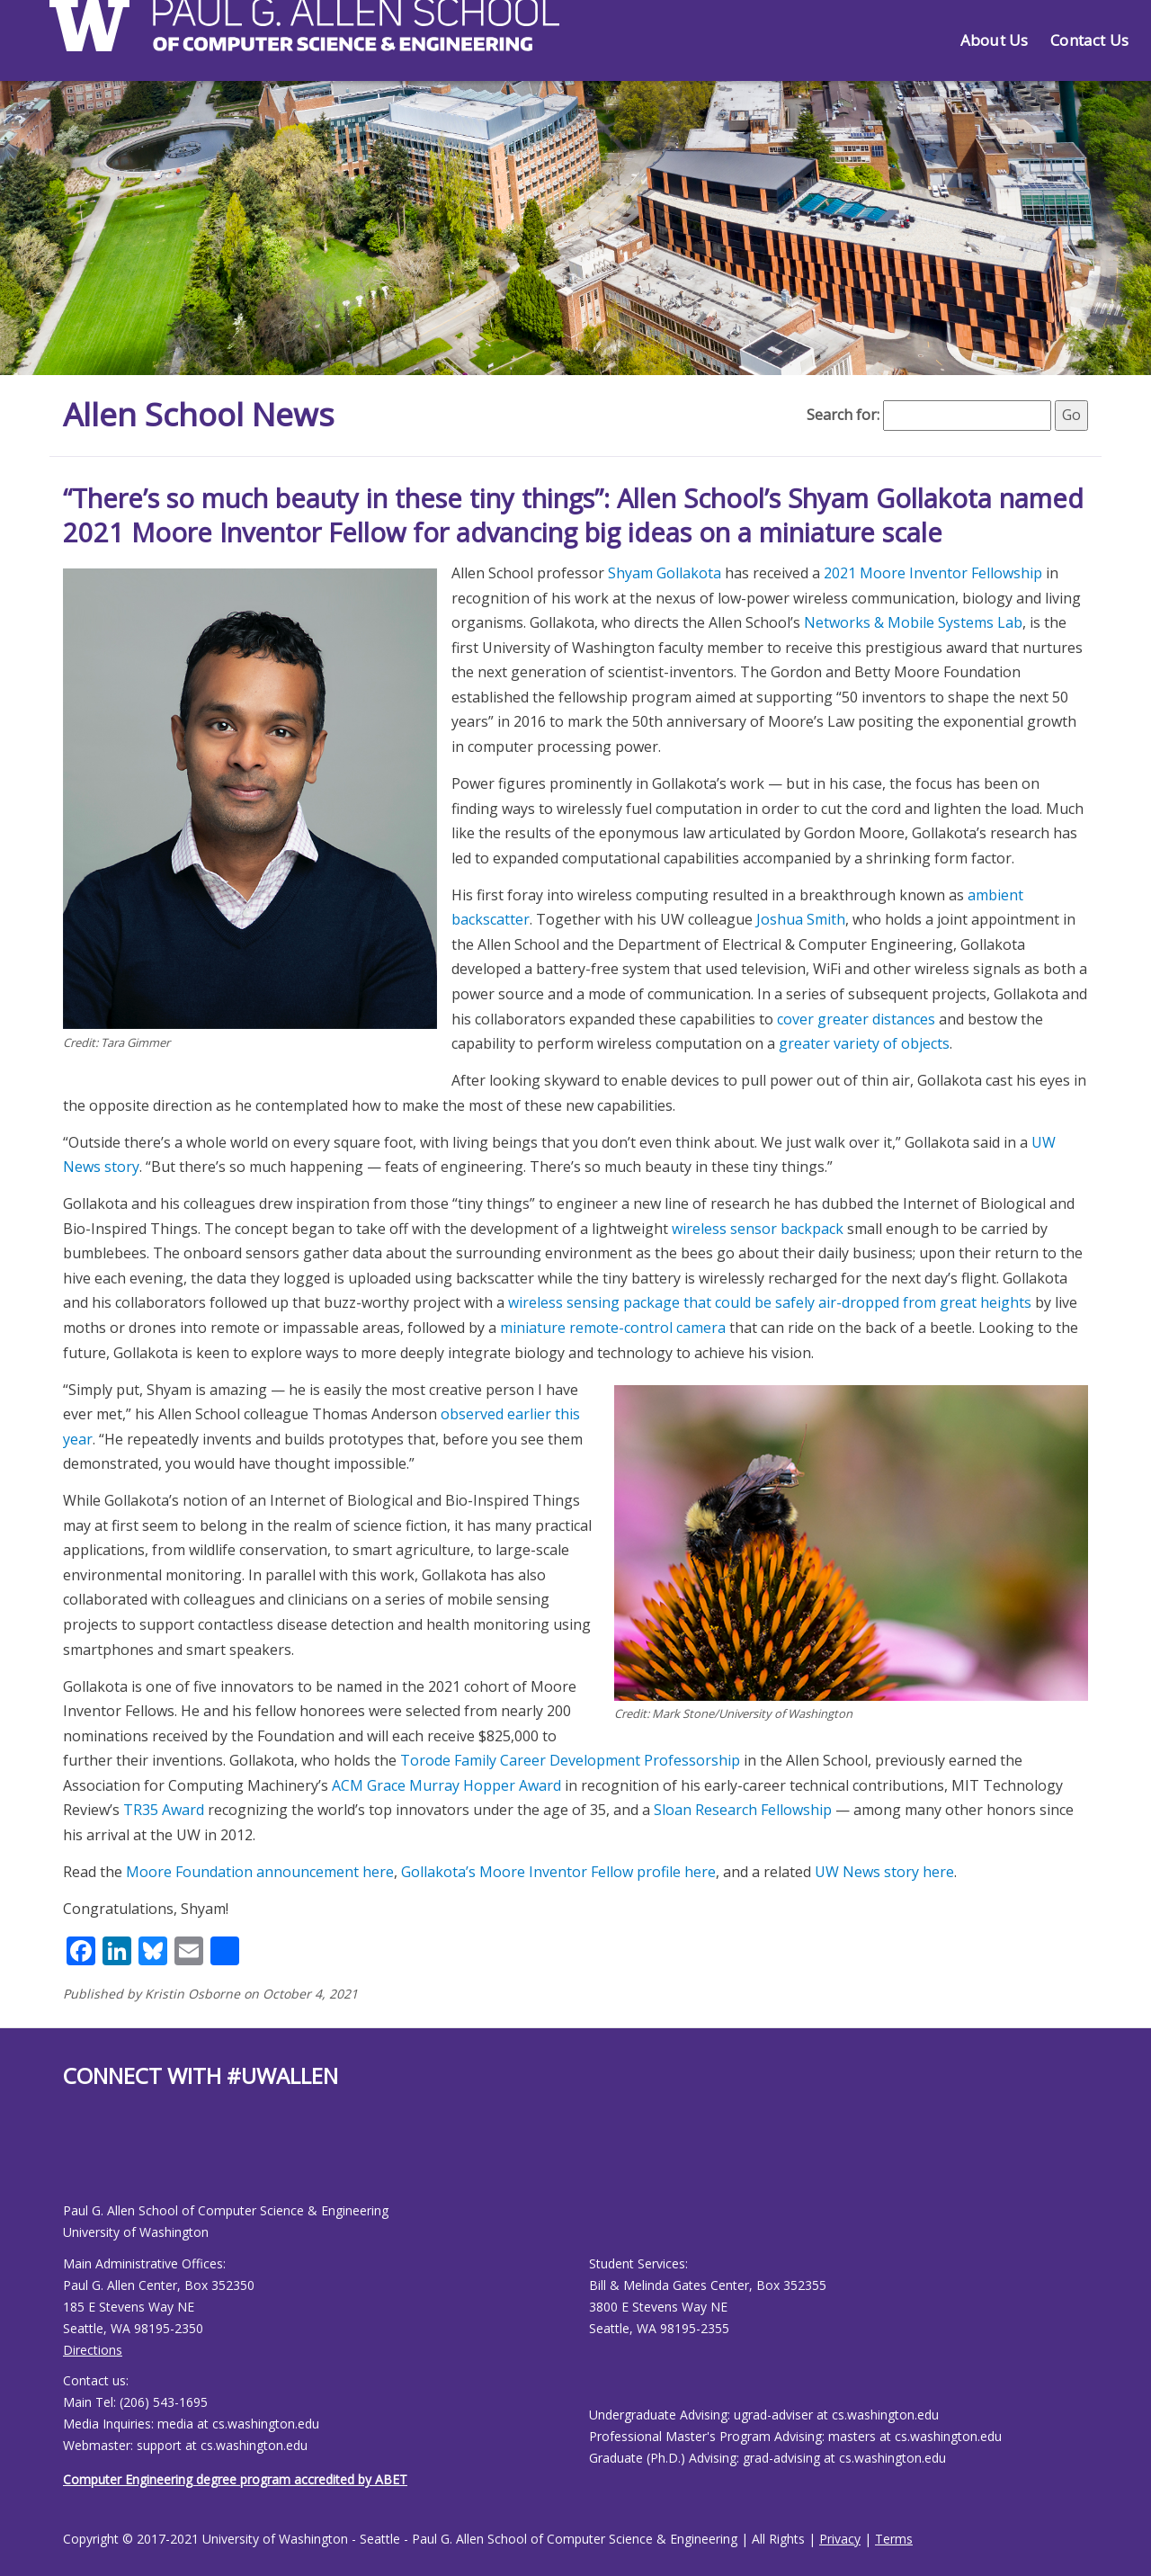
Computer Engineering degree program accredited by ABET (235, 2478)
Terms (894, 2537)
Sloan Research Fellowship (743, 1809)
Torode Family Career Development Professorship (570, 1759)
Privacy (840, 2537)
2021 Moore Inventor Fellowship (933, 572)
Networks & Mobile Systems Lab (913, 621)
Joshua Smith (800, 918)
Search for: (843, 415)
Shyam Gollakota (664, 572)
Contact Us (1089, 40)
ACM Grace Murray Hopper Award (446, 1784)
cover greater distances (856, 1018)
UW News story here (884, 1871)
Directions (92, 2348)
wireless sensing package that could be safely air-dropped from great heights (769, 1301)
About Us (994, 40)
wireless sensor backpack (757, 1228)
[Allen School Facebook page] (67, 2158)
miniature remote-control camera (613, 1327)
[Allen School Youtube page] (76, 2158)
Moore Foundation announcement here (260, 1871)
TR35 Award (163, 1809)
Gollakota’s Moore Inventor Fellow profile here (558, 1871)
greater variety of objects (864, 1042)
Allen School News (201, 413)
